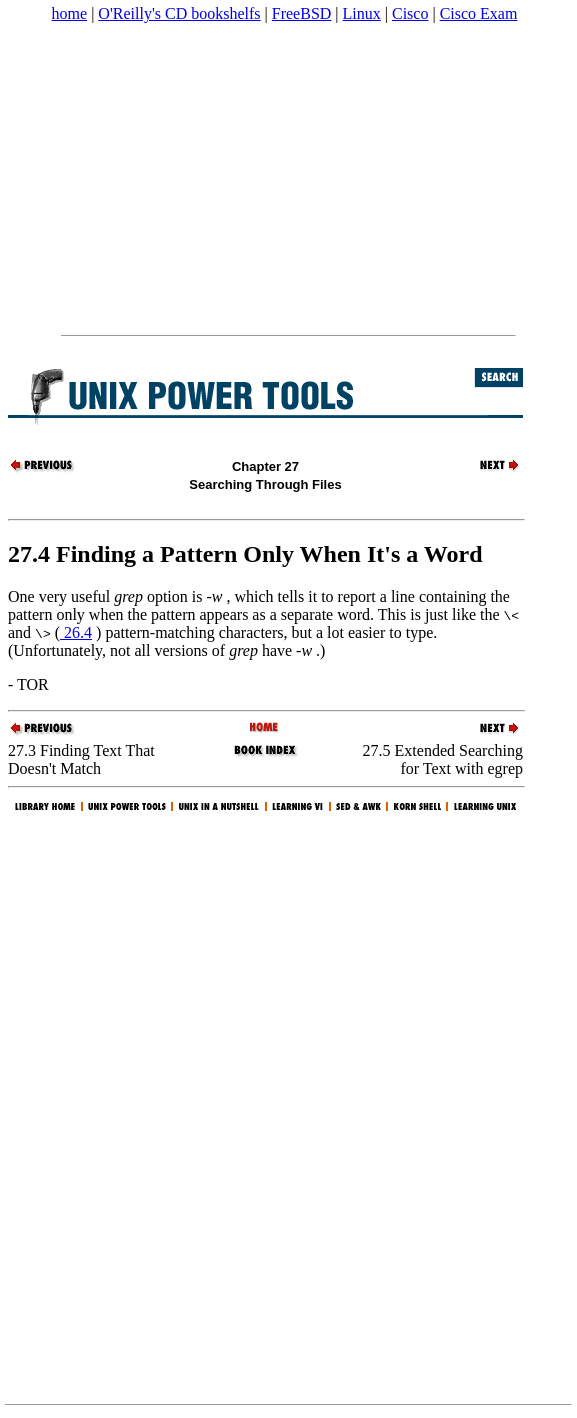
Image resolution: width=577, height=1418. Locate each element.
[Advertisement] (287, 179)
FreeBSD (302, 13)
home (70, 13)
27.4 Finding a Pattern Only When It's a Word (245, 554)
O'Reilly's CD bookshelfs (179, 13)
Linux (362, 13)
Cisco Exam (479, 13)
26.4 (76, 632)
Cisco (410, 13)
